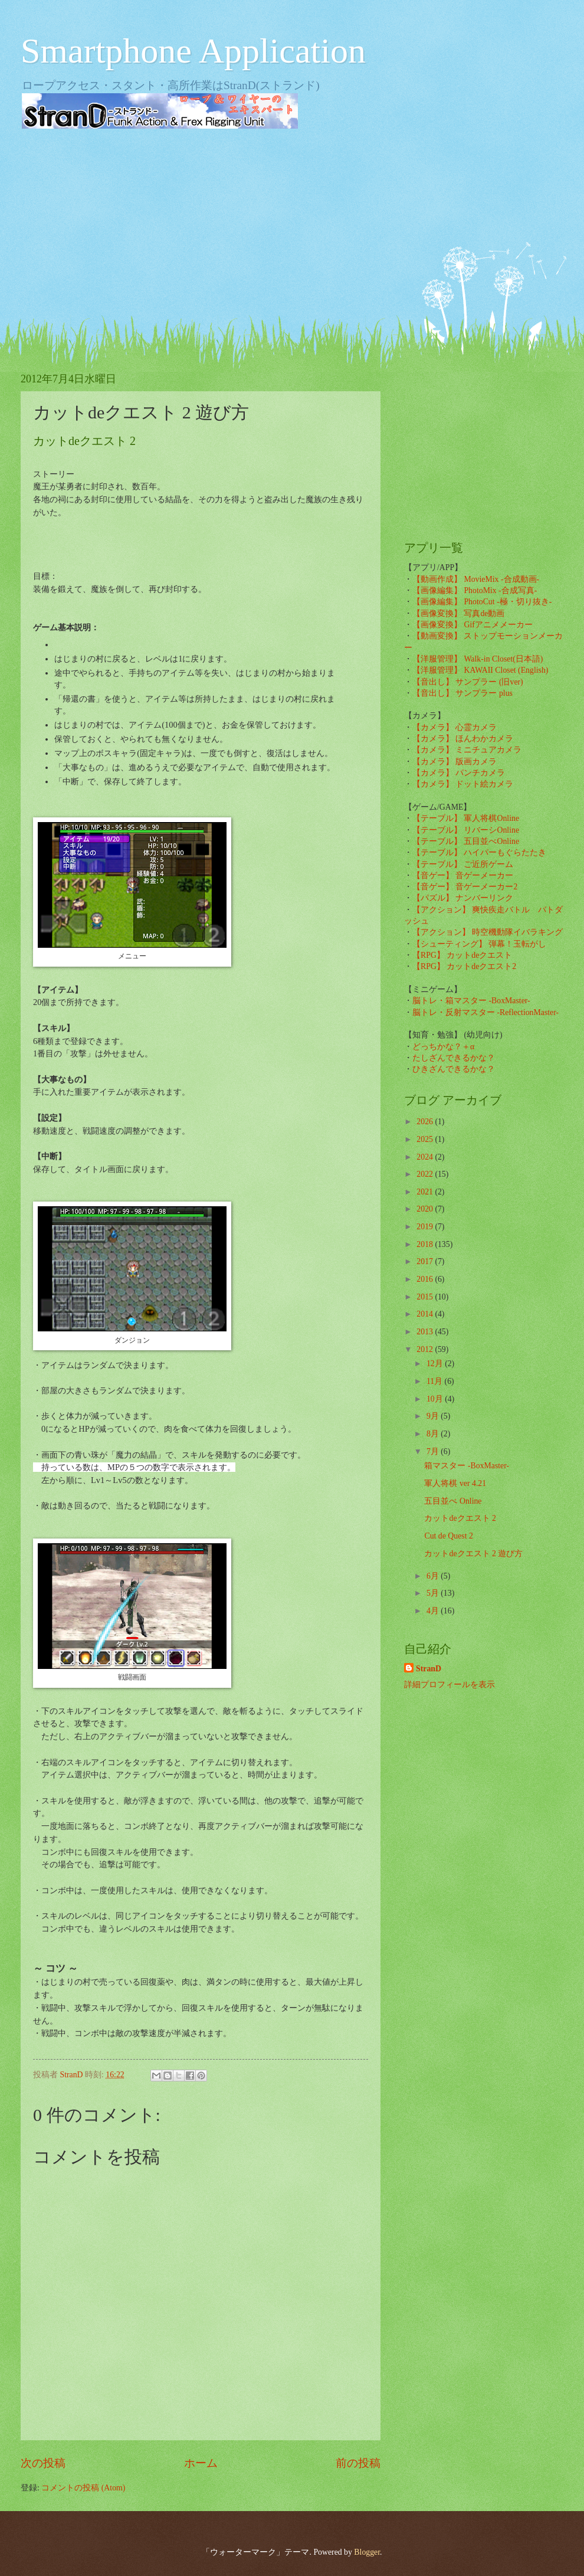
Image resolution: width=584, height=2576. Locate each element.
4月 (433, 1610)
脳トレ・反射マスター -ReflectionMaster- (485, 1012)
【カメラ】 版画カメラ (454, 761)
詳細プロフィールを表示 (449, 1684)
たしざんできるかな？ (453, 1057)
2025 (425, 1139)
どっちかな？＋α (443, 1046)
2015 (425, 1296)
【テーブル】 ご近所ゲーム (462, 864)
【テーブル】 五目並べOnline (465, 841)
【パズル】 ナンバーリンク (462, 897)
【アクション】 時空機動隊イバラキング (487, 932)
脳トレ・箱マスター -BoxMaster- (471, 1000)
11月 (435, 1381)
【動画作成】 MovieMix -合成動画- (475, 579)
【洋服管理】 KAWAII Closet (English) (480, 670)
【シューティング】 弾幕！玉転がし (479, 944)
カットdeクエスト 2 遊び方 (473, 1553)
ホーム (201, 2463)
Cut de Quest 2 (448, 1535)
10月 (435, 1399)
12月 (435, 1363)
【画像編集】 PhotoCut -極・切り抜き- (482, 601)
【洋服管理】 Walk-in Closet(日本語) (477, 658)
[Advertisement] (292, 230)
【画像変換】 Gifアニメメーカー (472, 624)
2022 (425, 1174)
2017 (425, 1261)
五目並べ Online (452, 1501)
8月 (433, 1433)
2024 (425, 1157)
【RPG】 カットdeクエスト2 (464, 966)
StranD (428, 1668)
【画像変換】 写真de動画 (458, 613)
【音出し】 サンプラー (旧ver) (467, 681)
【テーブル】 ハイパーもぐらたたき (479, 852)
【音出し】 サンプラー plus (462, 693)
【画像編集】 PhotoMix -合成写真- (474, 590)
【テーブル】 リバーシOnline (465, 830)
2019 (425, 1226)
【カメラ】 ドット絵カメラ (462, 784)
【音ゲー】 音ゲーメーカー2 (464, 886)
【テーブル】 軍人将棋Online (465, 818)
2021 (425, 1191)
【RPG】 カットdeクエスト (462, 955)
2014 (425, 1314)
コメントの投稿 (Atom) (83, 2487)
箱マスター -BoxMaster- (466, 1465)
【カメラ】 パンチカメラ (458, 772)
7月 (433, 1451)
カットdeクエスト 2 (460, 1518)
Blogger (367, 2552)
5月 (433, 1593)
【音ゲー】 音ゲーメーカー (462, 875)
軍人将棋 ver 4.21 (455, 1483)
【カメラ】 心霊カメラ (454, 727)
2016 (425, 1279)
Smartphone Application (193, 50)
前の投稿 (358, 2463)
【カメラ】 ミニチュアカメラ (466, 749)
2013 (425, 1331)
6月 (433, 1576)
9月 (433, 1416)
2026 (425, 1121)
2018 (425, 1244)
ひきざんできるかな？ (453, 1069)
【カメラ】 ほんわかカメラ (462, 738)
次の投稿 (43, 2463)
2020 (425, 1208)
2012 (425, 1349)
